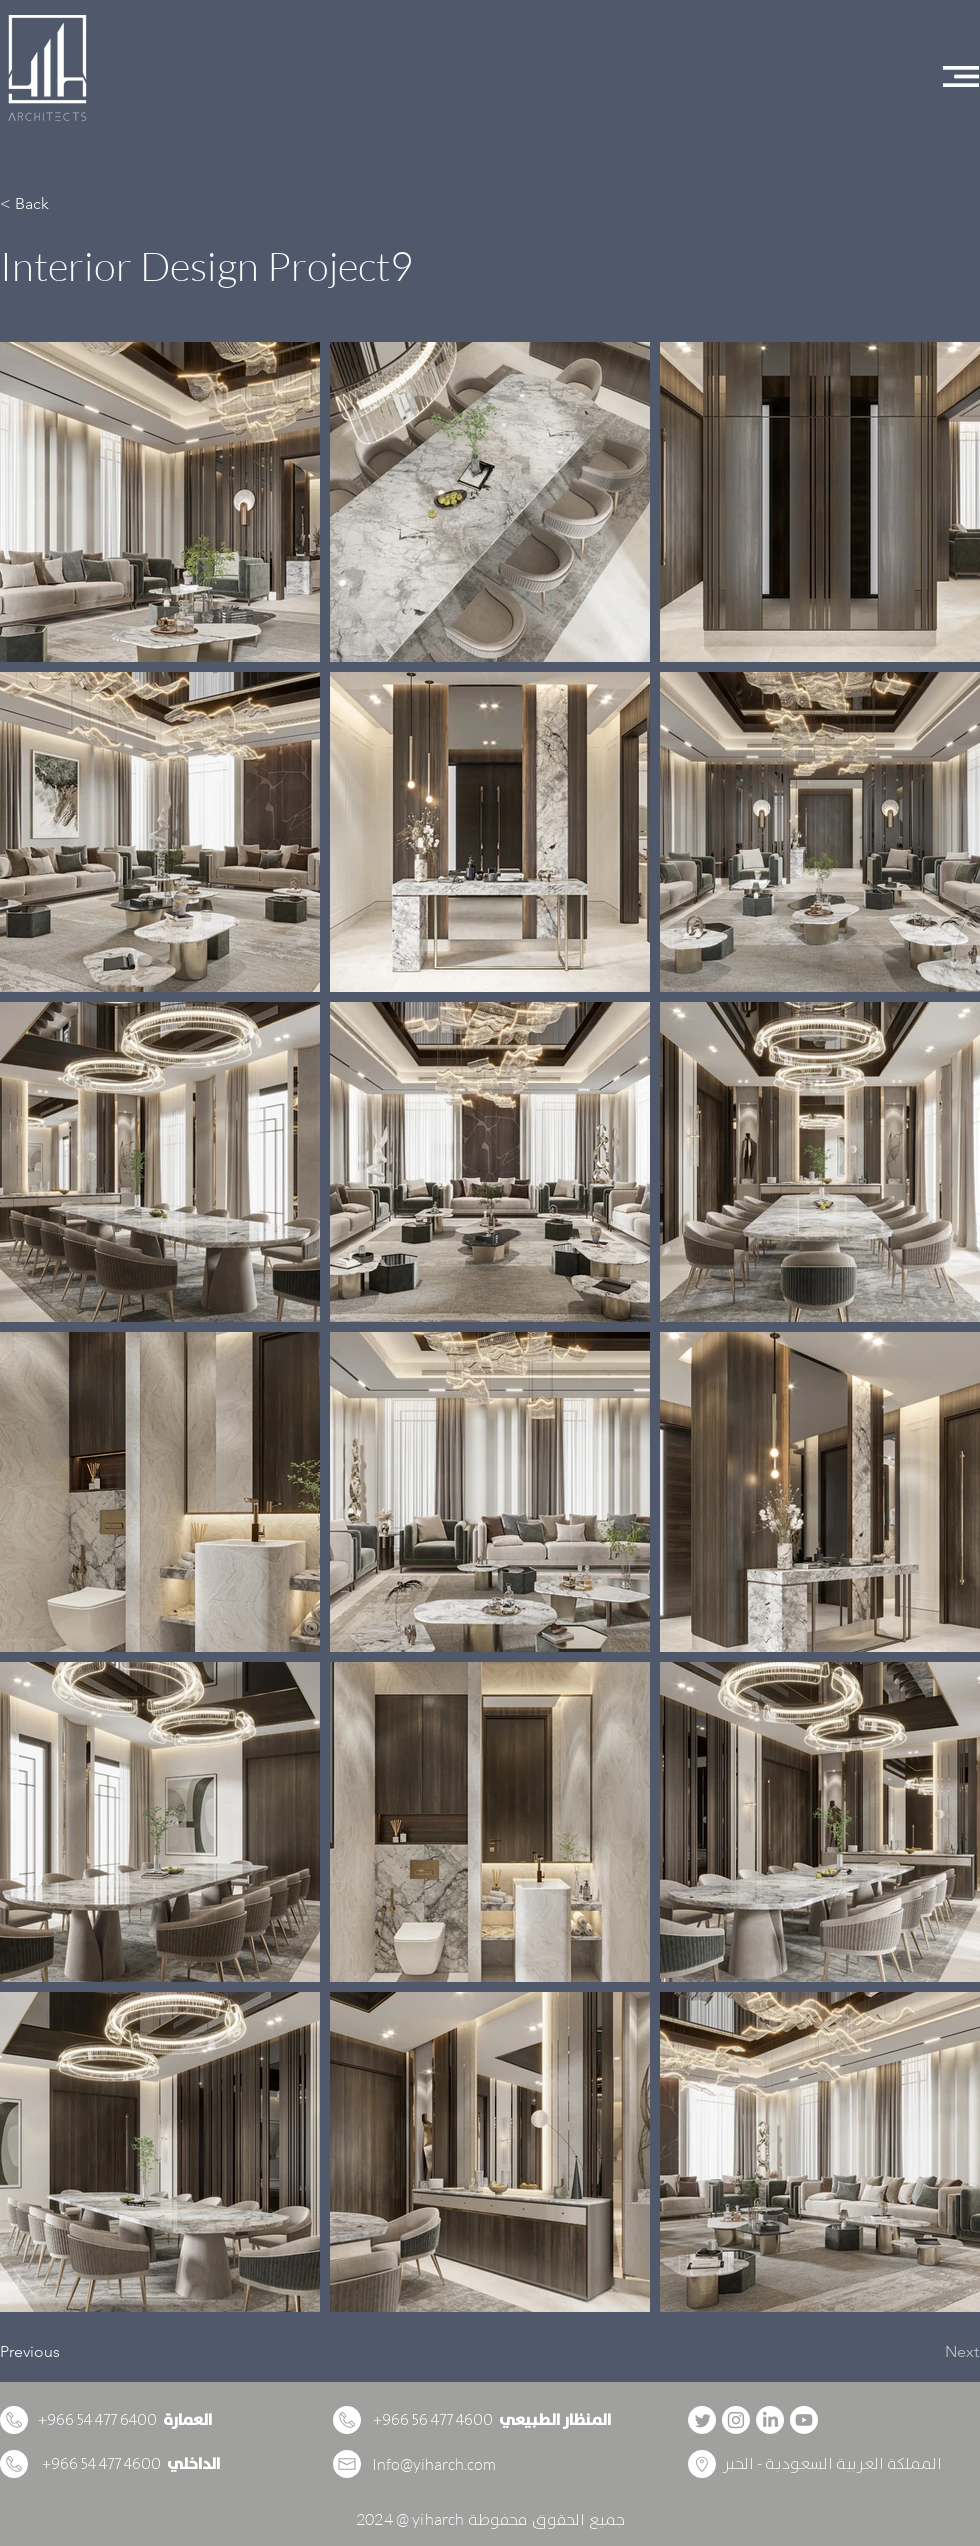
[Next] (929, 2352)
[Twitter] (702, 2420)
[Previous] (66, 2352)
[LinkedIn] (770, 2420)
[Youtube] (804, 2420)
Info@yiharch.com (434, 2464)
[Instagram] (736, 2420)
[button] (961, 76)
